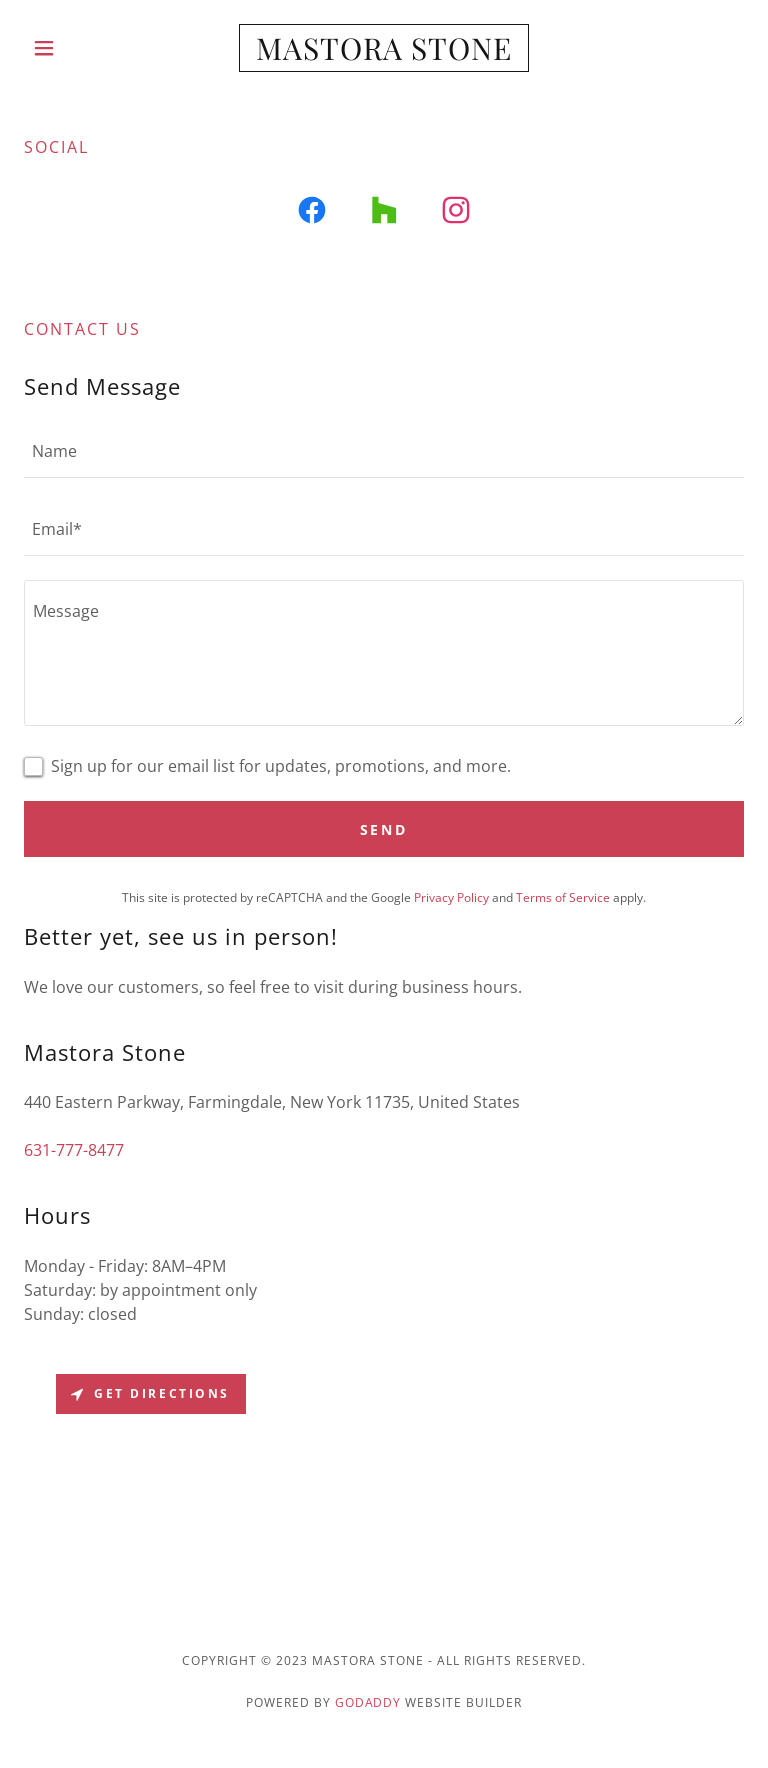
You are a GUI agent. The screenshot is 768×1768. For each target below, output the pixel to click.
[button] (78, 48)
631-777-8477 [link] (74, 1150)
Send (384, 829)
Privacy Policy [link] (451, 897)
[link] (384, 54)
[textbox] (384, 451)
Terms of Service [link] (563, 897)
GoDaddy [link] (368, 1702)
